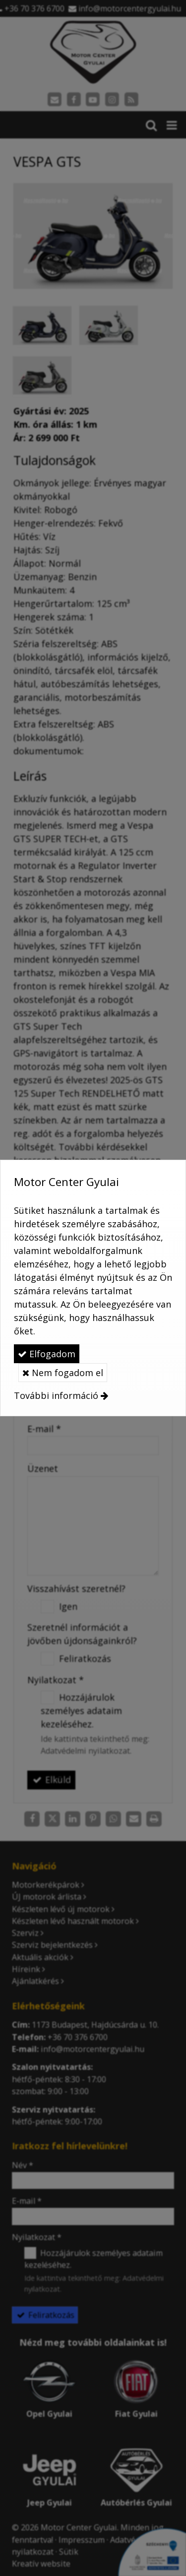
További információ (56, 1395)
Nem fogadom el (62, 1373)
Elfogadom (46, 1354)
